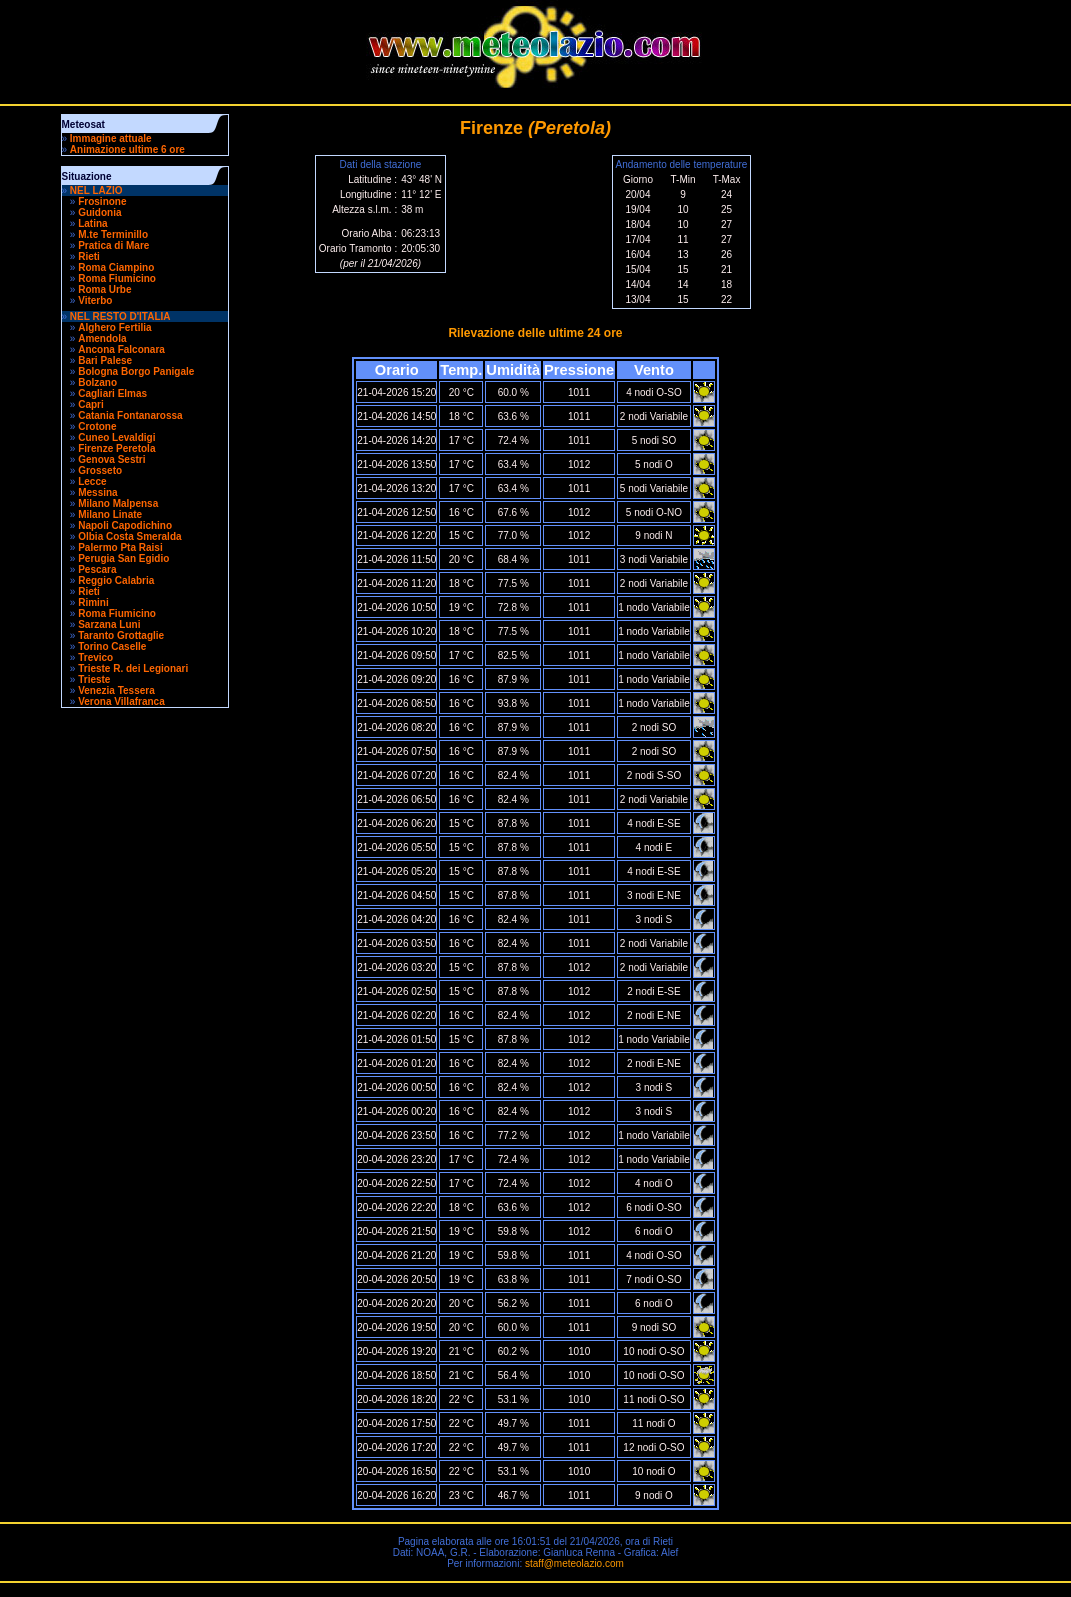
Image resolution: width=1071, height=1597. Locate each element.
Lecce (92, 481)
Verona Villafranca (121, 701)
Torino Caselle (112, 646)
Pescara (97, 569)
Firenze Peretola (116, 448)
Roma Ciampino (116, 267)
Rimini (93, 602)
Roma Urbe (104, 289)
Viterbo (95, 300)
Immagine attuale (111, 138)
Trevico (95, 657)
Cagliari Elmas (112, 393)
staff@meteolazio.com (574, 1563)
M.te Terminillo (113, 234)
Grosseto (100, 470)
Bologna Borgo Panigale (136, 371)
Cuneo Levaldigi (116, 437)
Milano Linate (110, 514)
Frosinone (102, 201)
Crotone (97, 426)
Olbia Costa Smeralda (129, 536)
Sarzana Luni (109, 624)
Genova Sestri (111, 459)
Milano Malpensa (118, 503)
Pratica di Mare (113, 245)
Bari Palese (105, 360)
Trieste (94, 679)
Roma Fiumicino (117, 278)
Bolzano (97, 382)
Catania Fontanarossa (130, 415)
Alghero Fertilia (114, 327)
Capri (91, 404)
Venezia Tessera (116, 690)
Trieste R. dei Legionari (133, 668)
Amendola (102, 338)
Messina (97, 492)
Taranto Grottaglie (121, 635)
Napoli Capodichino (125, 525)
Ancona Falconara (121, 349)
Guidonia (99, 212)
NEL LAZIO (96, 190)
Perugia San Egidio (123, 558)
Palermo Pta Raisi (120, 547)
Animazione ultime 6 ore (127, 149)
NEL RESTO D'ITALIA (120, 316)
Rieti (89, 256)
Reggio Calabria (116, 580)
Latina (92, 223)
